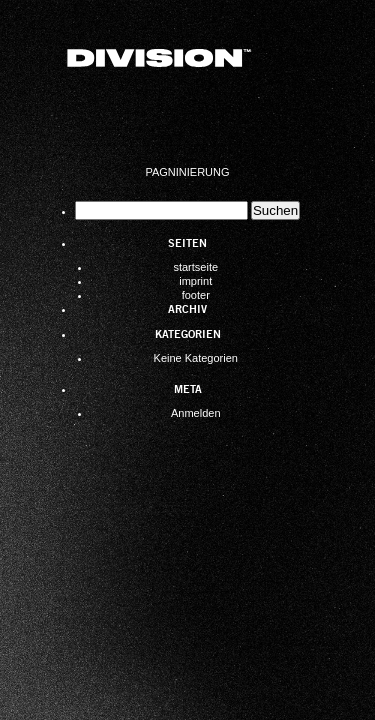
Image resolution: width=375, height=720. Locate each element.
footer (196, 295)
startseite (195, 267)
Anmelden (196, 413)
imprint (195, 281)
